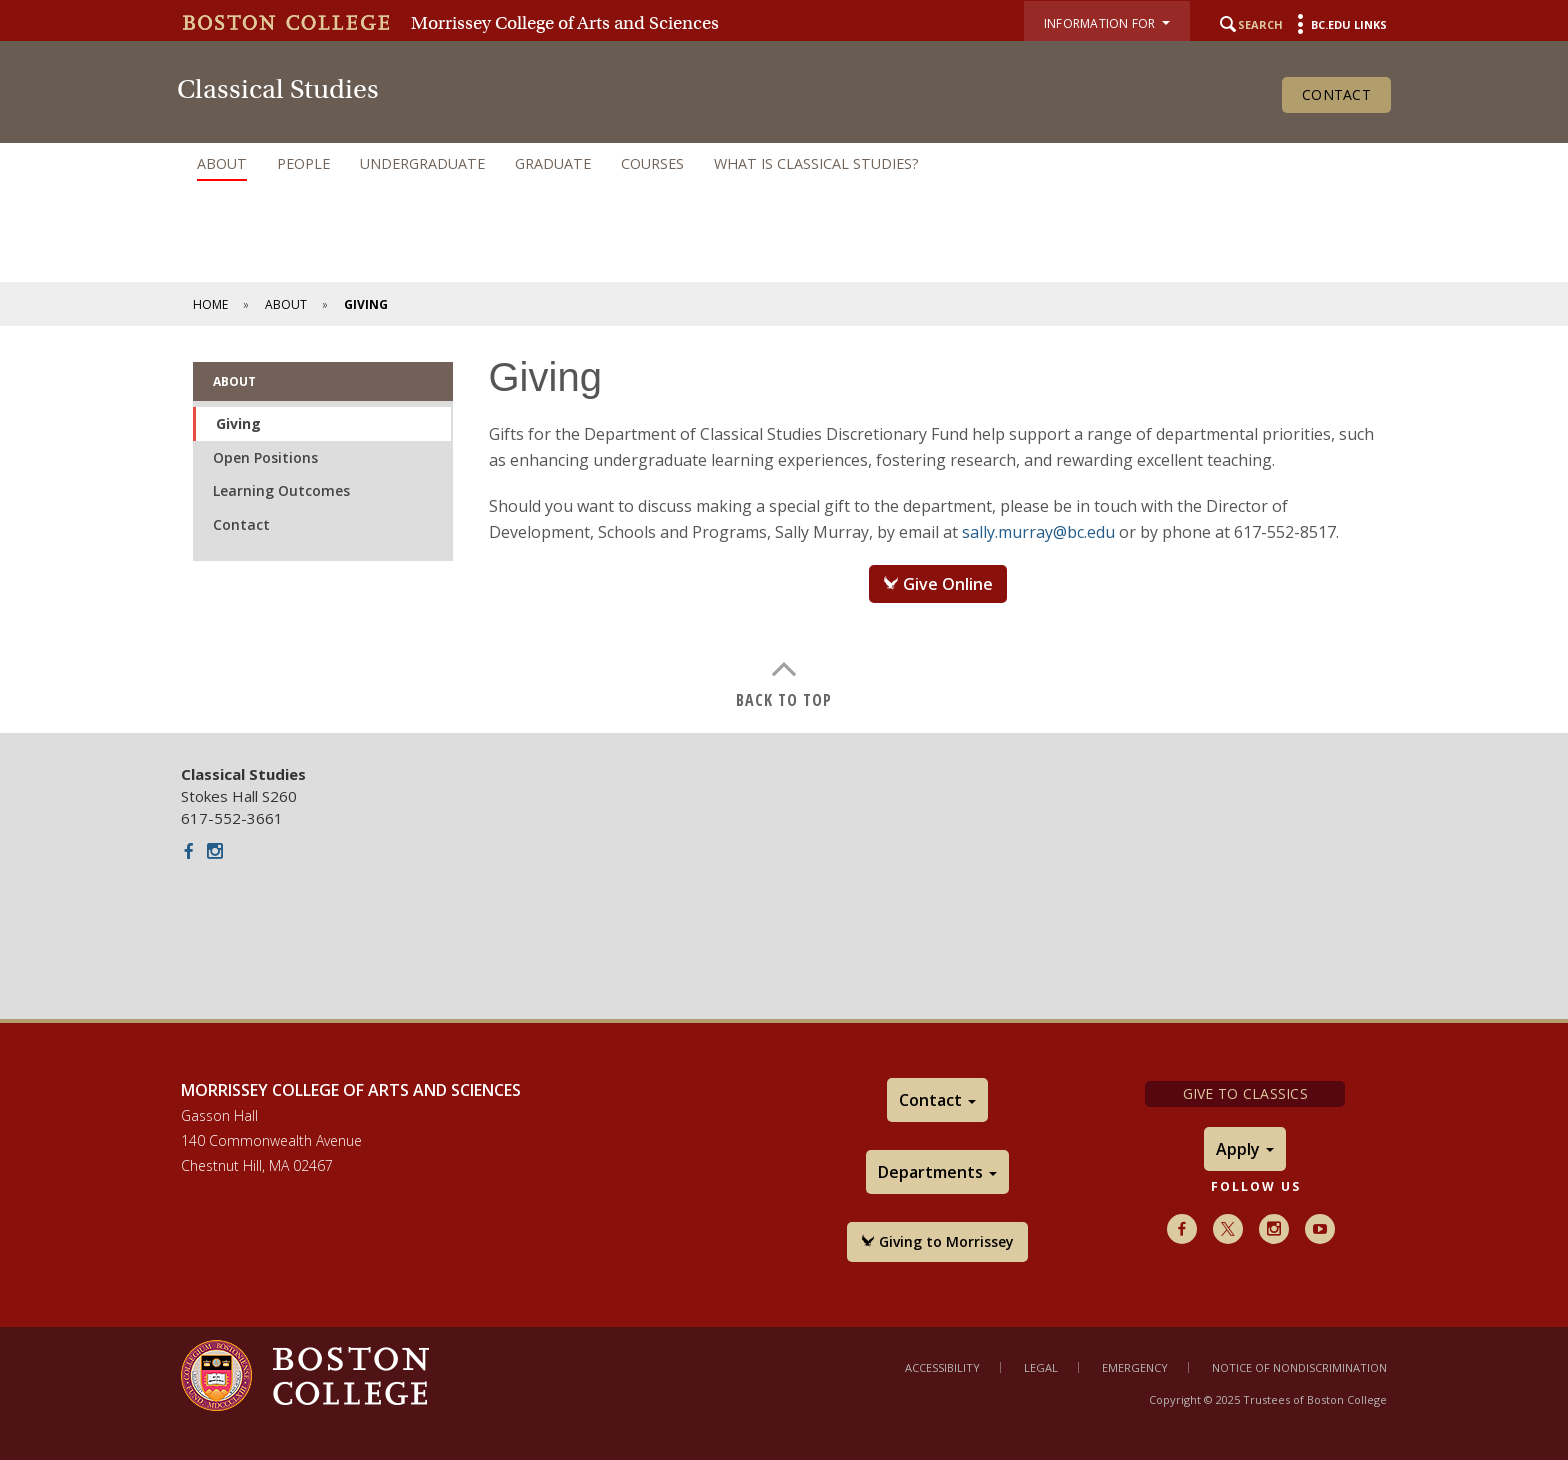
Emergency (1135, 1367)
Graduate (553, 163)
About (222, 163)
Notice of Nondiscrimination (1299, 1367)
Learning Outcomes (281, 490)
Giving (238, 423)
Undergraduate (422, 163)
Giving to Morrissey (937, 1241)
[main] (784, 529)
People (303, 163)
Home (210, 304)
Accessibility (942, 1367)
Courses (652, 163)
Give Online (938, 584)
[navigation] (784, 164)
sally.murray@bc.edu (1038, 532)
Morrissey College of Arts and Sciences (565, 23)
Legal (1041, 1367)
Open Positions (265, 457)
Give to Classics (1245, 1093)
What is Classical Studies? (816, 163)
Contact (1336, 94)
